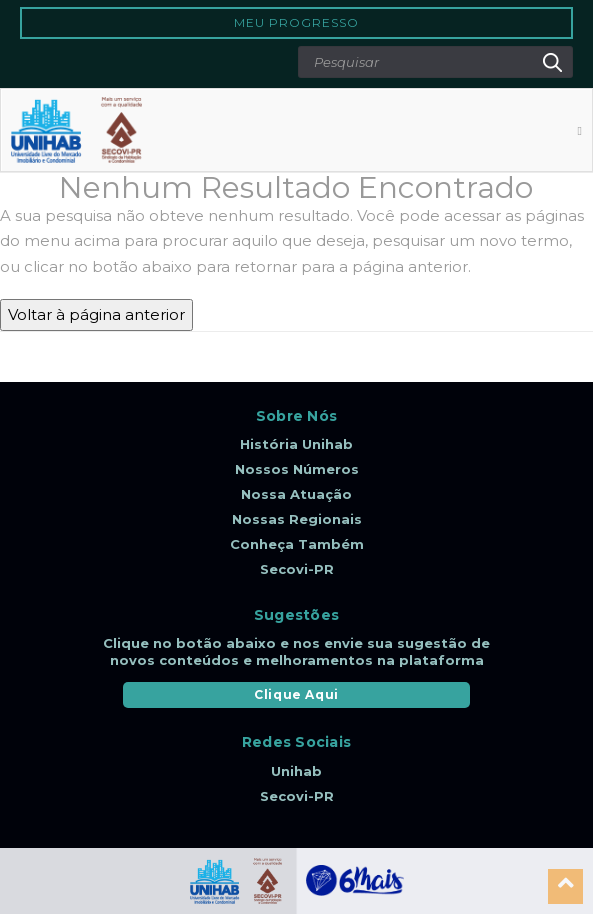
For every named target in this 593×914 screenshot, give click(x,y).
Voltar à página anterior (96, 314)
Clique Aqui (296, 694)
